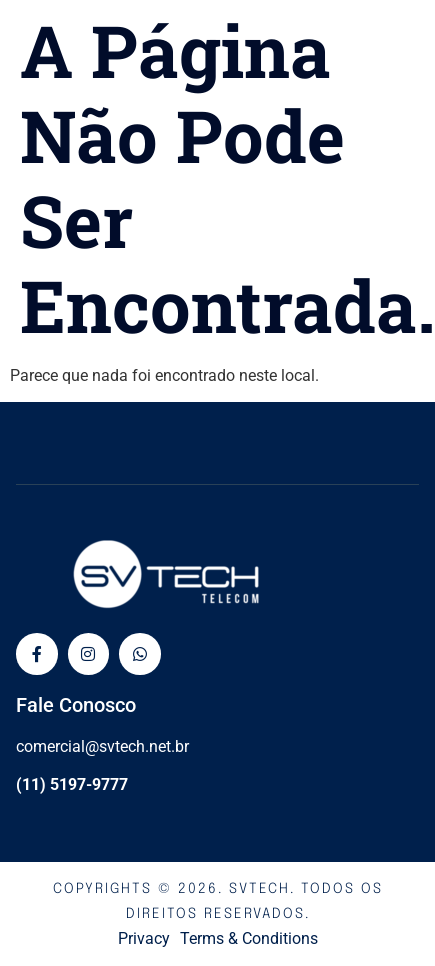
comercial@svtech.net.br (102, 746)
